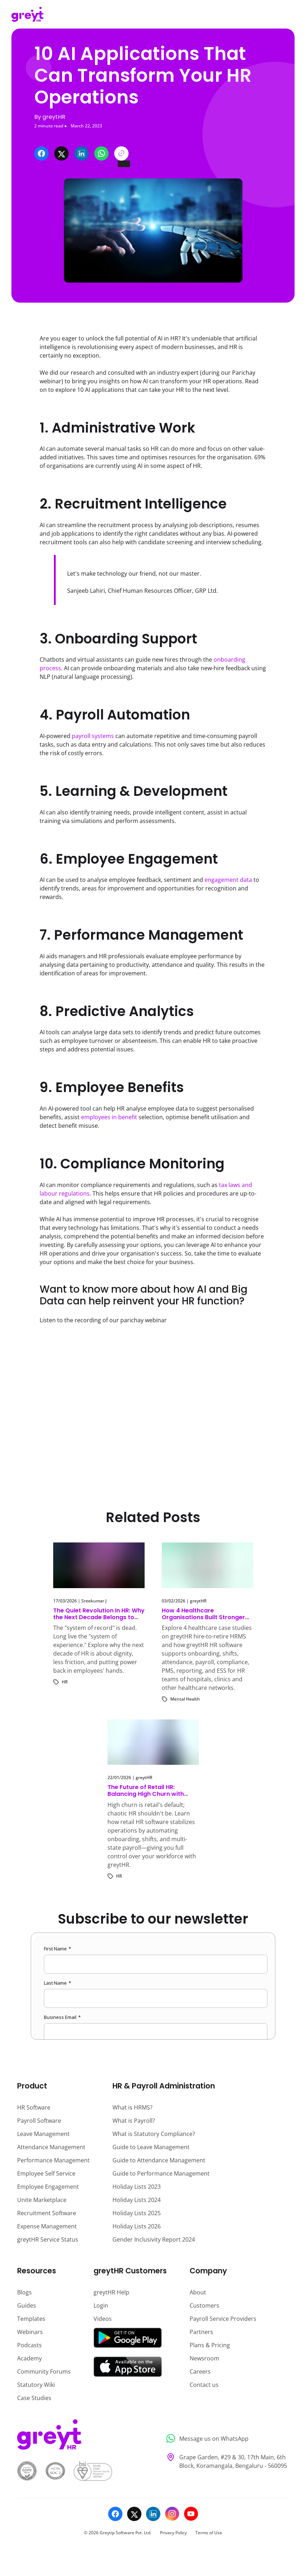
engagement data (228, 880)
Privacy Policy (173, 2533)
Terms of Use (208, 2533)
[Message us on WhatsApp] (225, 2438)
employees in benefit (109, 1117)
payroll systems (93, 736)
